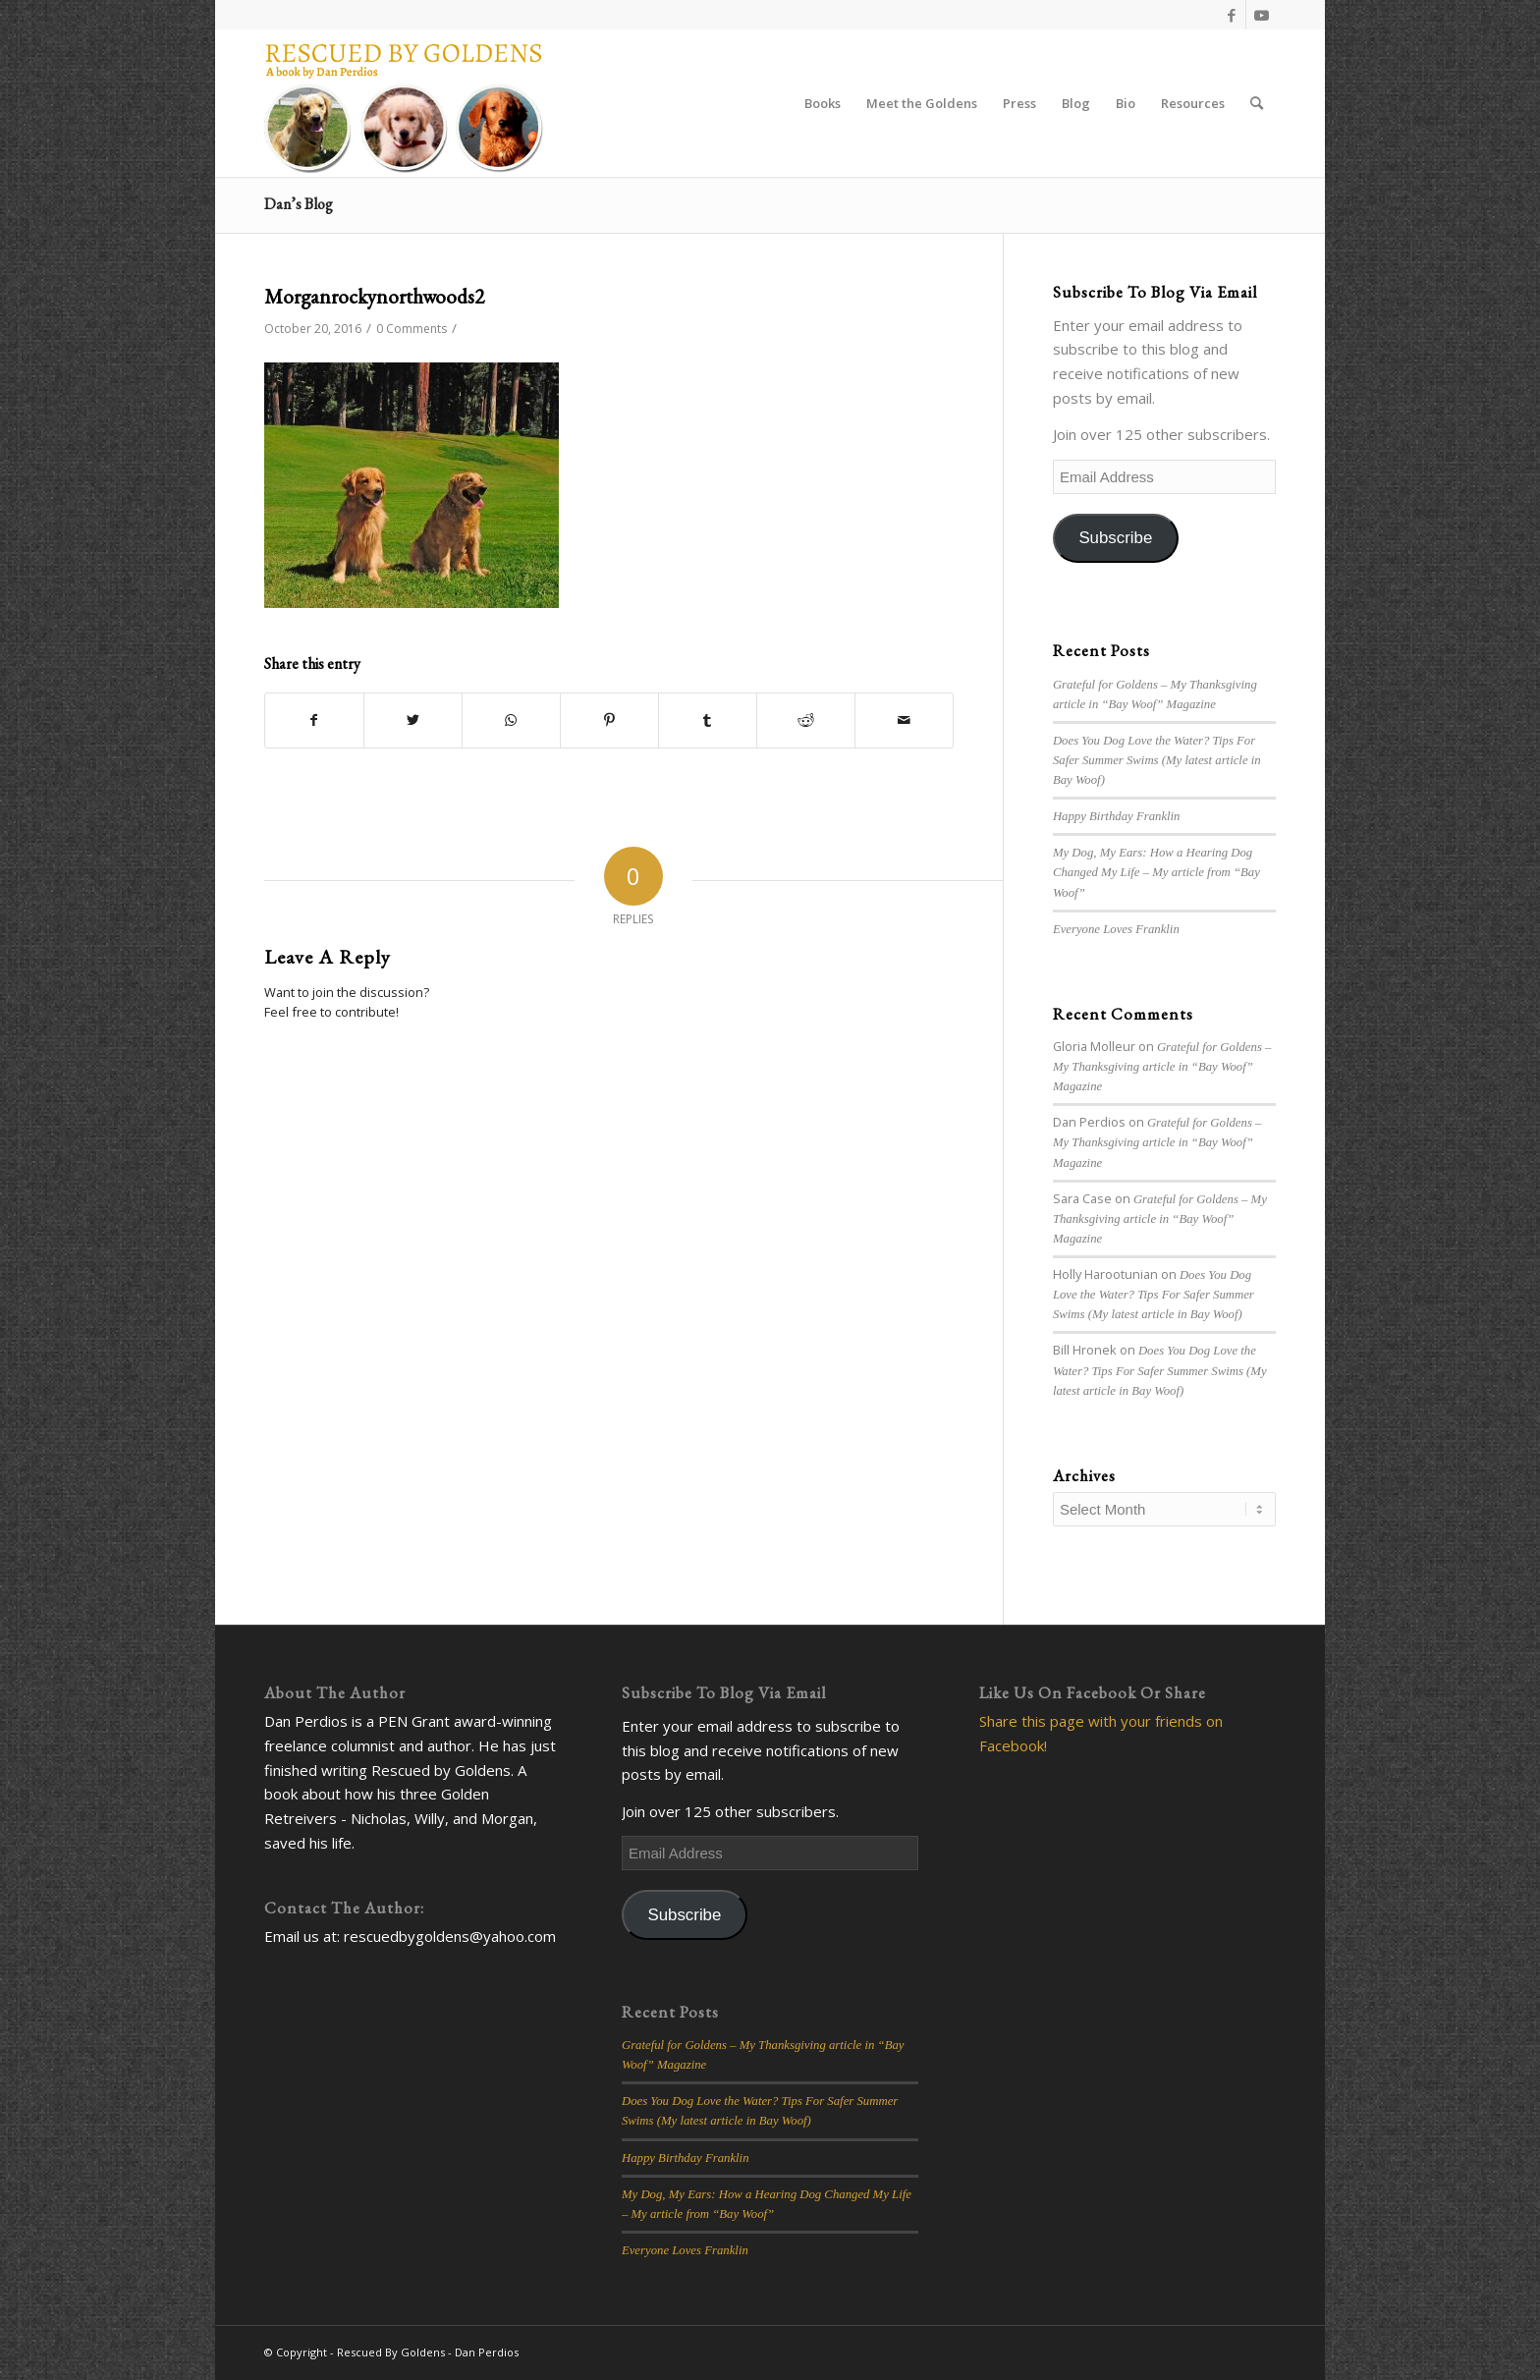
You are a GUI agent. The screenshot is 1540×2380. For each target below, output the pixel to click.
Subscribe (1115, 537)
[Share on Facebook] (314, 720)
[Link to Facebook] (1231, 14)
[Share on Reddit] (805, 720)
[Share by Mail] (904, 720)
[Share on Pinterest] (609, 720)
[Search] (1257, 103)
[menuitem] (822, 103)
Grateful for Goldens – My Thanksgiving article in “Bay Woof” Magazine (1162, 1066)
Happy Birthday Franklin (1117, 816)
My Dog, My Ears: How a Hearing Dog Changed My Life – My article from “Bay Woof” (1156, 872)
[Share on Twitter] (413, 720)
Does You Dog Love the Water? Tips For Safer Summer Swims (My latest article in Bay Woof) (1157, 760)
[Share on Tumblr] (707, 720)
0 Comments (411, 328)
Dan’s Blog (298, 204)
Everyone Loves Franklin (1116, 929)
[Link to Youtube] (1261, 14)
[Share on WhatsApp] (511, 720)
